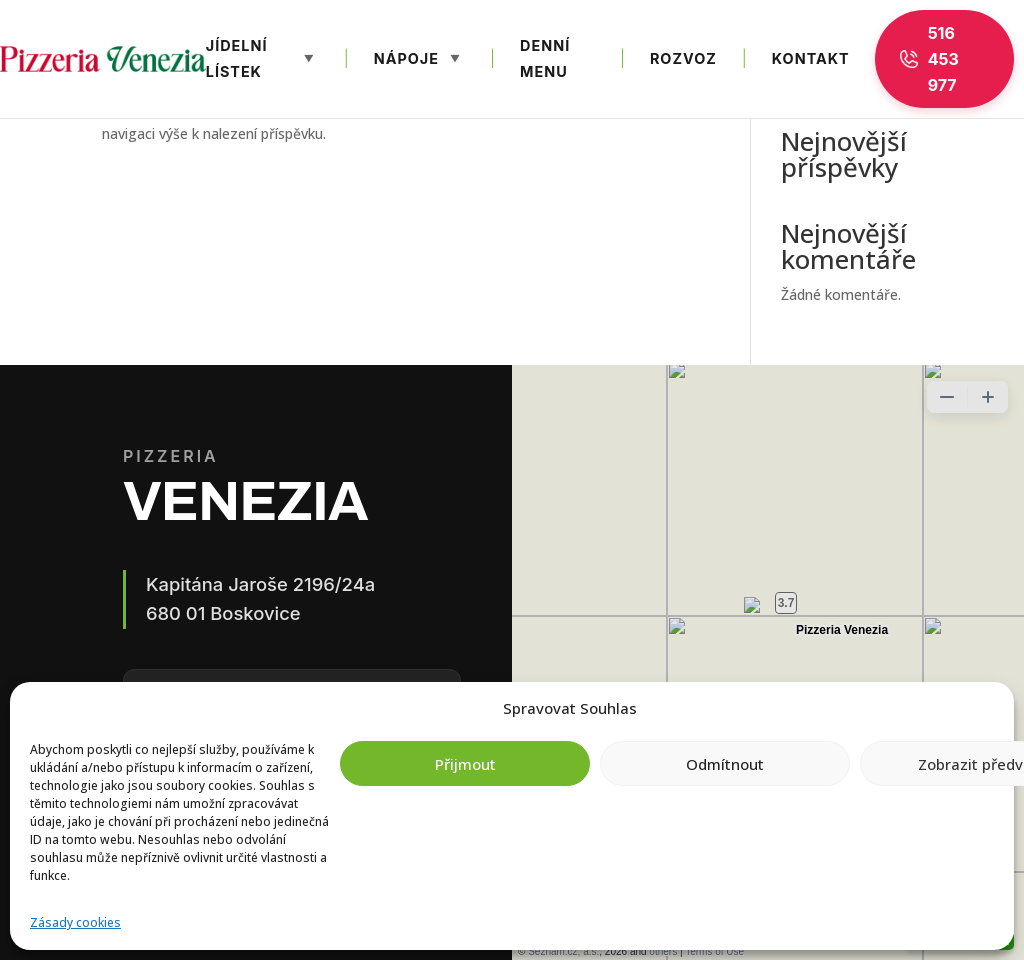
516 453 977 (929, 59)
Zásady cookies (75, 922)
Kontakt (811, 58)
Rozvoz (683, 58)
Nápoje (406, 58)
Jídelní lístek (237, 58)
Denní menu (545, 58)
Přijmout (465, 764)
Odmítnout (725, 764)
